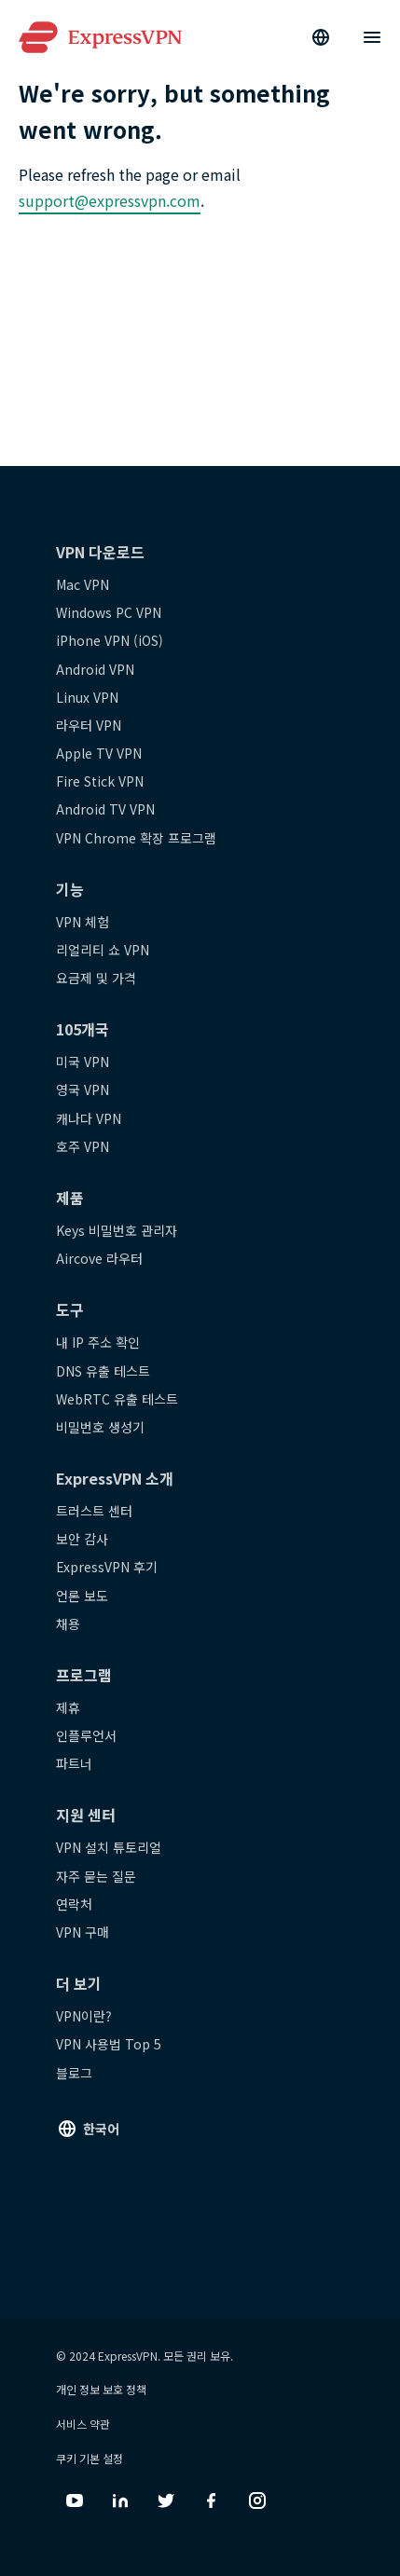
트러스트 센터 (94, 1510)
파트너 (74, 1763)
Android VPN (95, 669)
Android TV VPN (105, 809)
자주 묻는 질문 (96, 1876)
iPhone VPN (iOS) (109, 640)
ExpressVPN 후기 (107, 1566)
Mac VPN (82, 584)
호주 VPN (82, 1146)
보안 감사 (82, 1538)
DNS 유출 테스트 (103, 1371)
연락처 (74, 1904)
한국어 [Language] (101, 2128)
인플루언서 (86, 1735)
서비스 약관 (83, 2424)
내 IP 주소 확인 (98, 1342)
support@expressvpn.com (109, 200)
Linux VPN (87, 697)
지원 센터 (86, 1814)
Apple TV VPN (99, 753)
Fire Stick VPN (100, 781)
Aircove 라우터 (99, 1258)
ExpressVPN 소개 (114, 1478)
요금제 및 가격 (96, 977)
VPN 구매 (82, 1932)
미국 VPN (82, 1061)
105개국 (82, 1029)
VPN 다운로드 (100, 552)
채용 (68, 1623)
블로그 (74, 2072)
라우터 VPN (88, 725)
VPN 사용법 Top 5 (108, 2044)
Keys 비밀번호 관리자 (116, 1230)
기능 (70, 889)
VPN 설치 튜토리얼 (108, 1847)
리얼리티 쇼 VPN (102, 949)
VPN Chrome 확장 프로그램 (136, 838)
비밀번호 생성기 (100, 1427)
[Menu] (372, 37)
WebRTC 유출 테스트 (117, 1399)
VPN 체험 (82, 921)
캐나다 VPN (88, 1118)
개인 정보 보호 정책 (101, 2389)
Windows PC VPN (108, 612)
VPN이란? (84, 2016)
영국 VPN (82, 1089)
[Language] (320, 37)
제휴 (68, 1707)
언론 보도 (82, 1595)
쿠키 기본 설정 (89, 2458)
